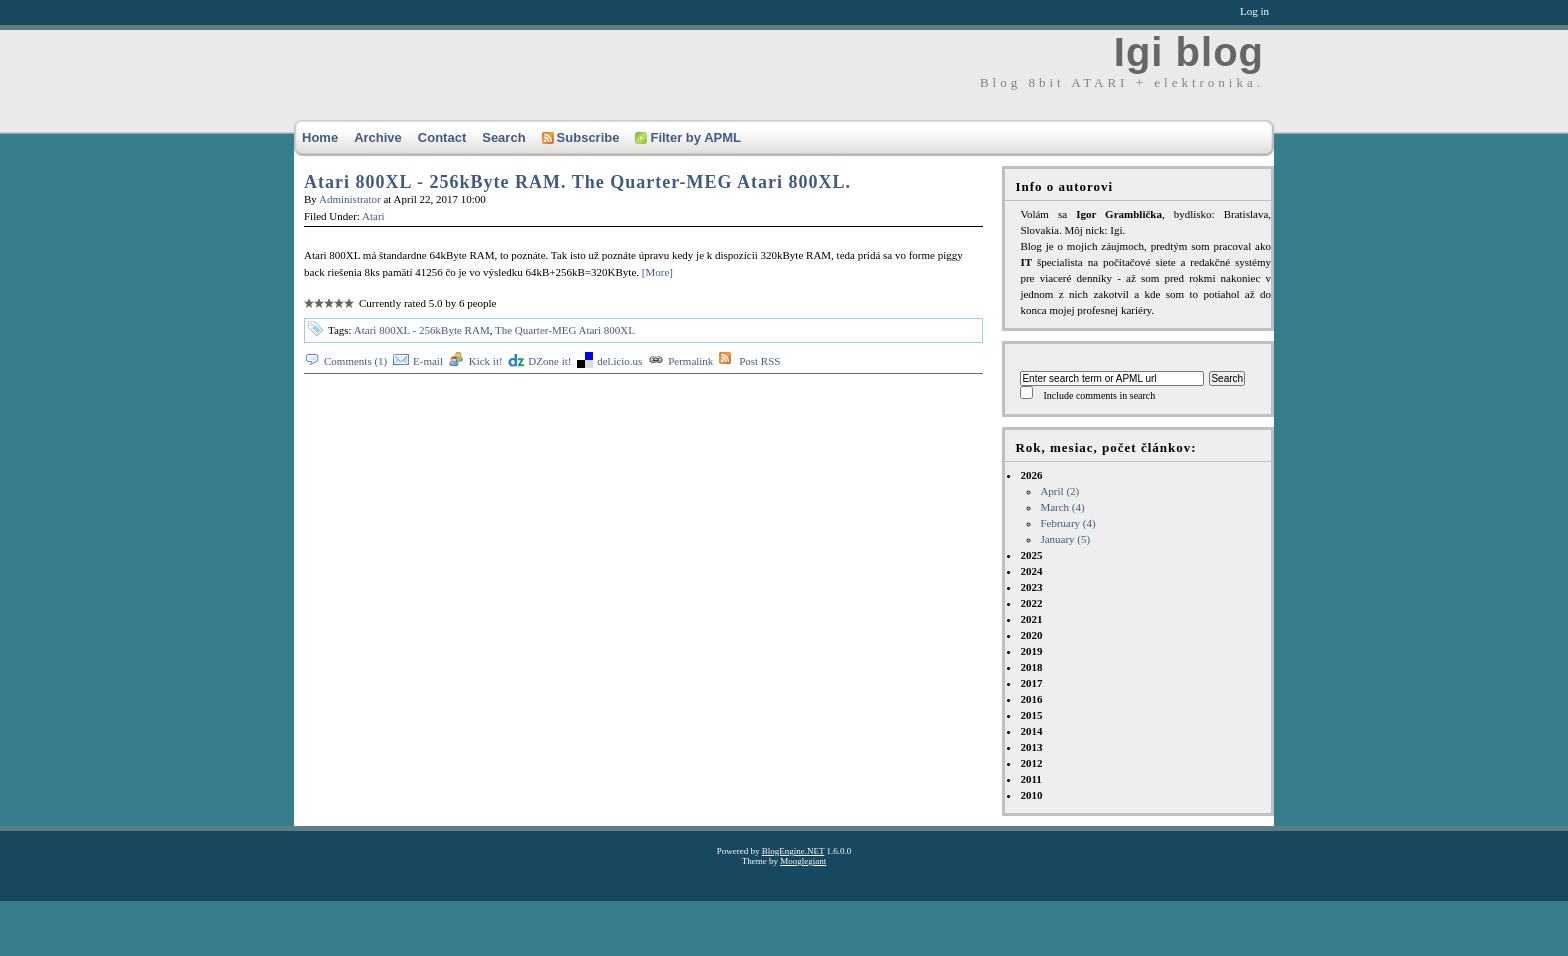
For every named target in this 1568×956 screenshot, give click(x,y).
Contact (442, 137)
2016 (1031, 699)
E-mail (428, 361)
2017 (1031, 683)
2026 (1145, 508)
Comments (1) (355, 361)
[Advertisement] (374, 911)
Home (320, 137)
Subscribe (581, 137)
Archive (378, 137)
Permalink (690, 361)
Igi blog (1189, 52)
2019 (1031, 651)
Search (503, 137)
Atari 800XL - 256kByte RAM (422, 330)
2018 (1031, 667)
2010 (1031, 795)
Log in (1254, 11)
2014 (1031, 731)
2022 (1031, 603)
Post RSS (759, 361)
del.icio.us (619, 361)
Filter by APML (688, 137)
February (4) (1067, 523)
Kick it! (486, 361)
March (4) (1062, 507)
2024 (1031, 571)
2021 (1031, 619)
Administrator (350, 199)
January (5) (1065, 539)
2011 (1030, 779)
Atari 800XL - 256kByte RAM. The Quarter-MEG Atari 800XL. (577, 182)
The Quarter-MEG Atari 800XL (565, 330)
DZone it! (549, 361)
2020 (1031, 635)
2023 (1031, 587)
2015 (1031, 715)
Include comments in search (1099, 395)
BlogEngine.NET (793, 851)
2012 (1031, 763)
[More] (657, 272)
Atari (373, 216)
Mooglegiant (803, 861)
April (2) (1059, 491)
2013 (1031, 747)
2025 (1031, 555)
